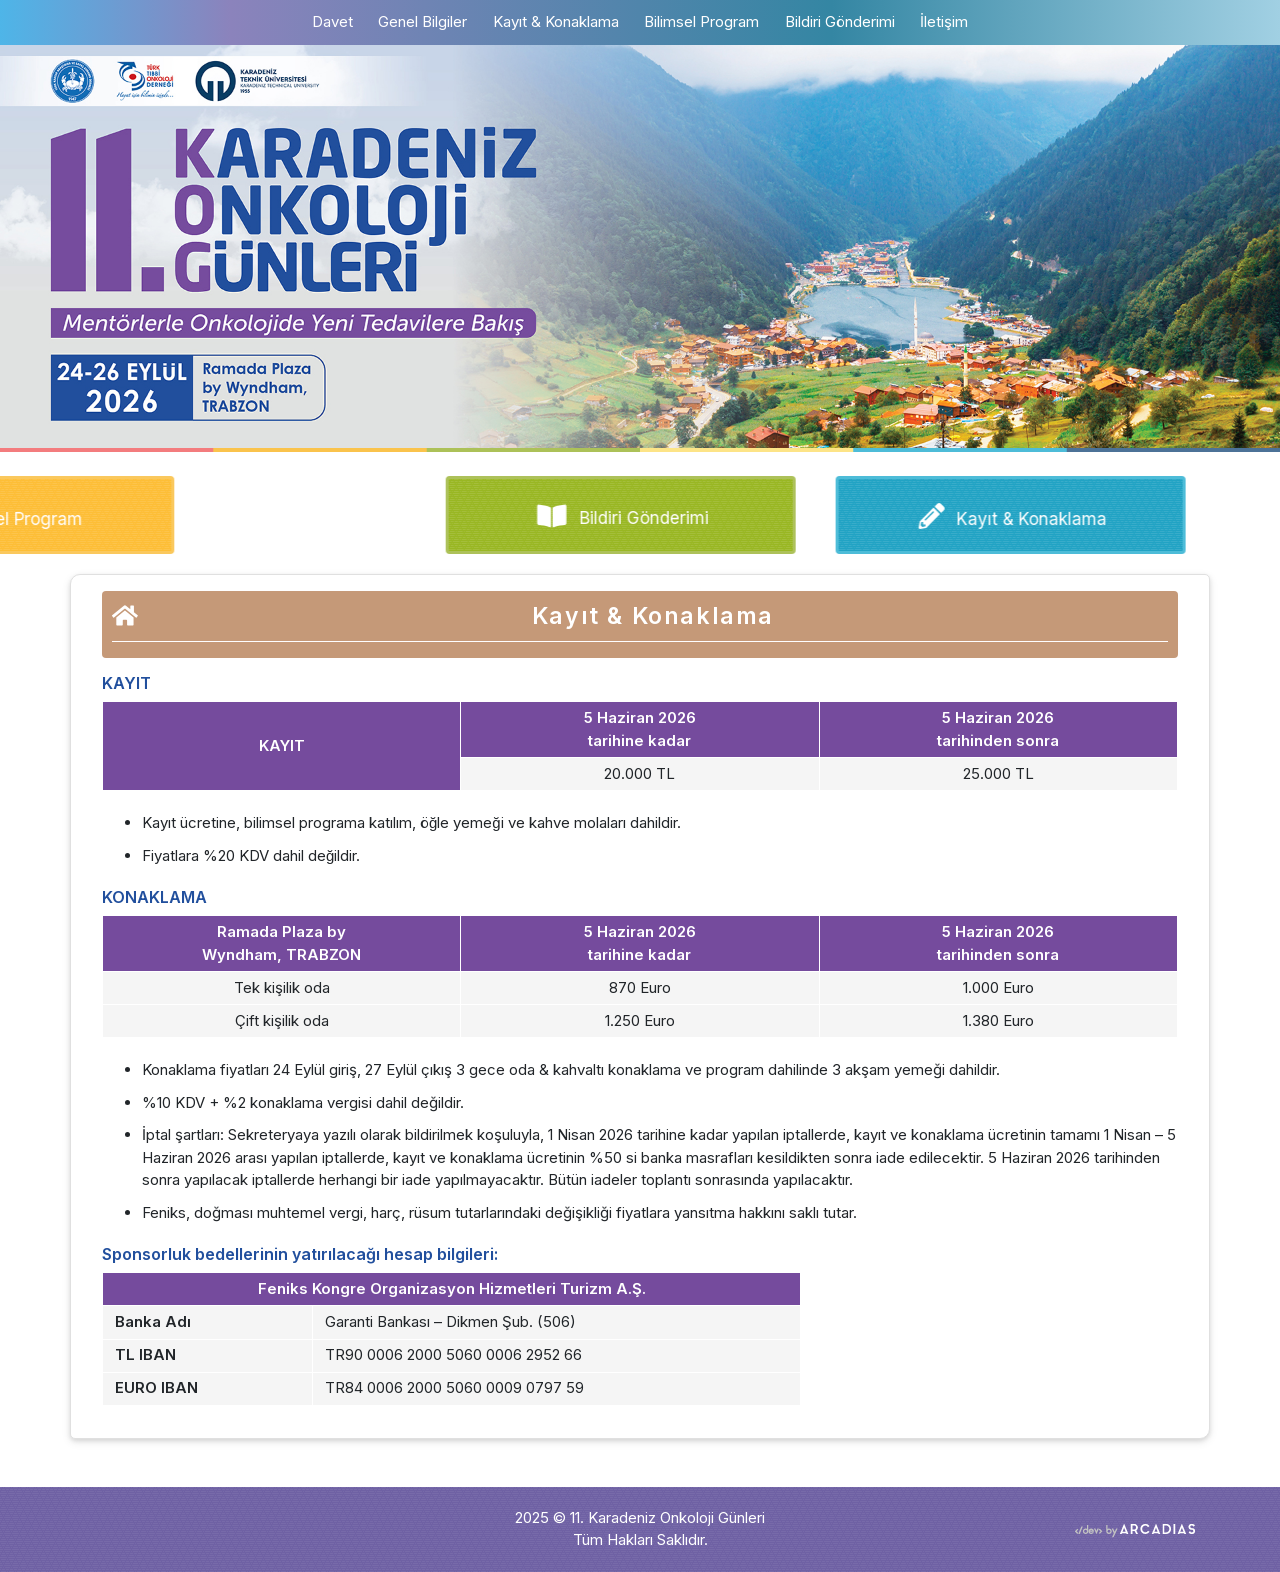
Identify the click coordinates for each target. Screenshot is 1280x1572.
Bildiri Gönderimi (840, 21)
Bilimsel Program (701, 21)
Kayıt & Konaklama (556, 21)
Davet (339, 20)
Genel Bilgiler (422, 21)
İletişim (944, 21)
